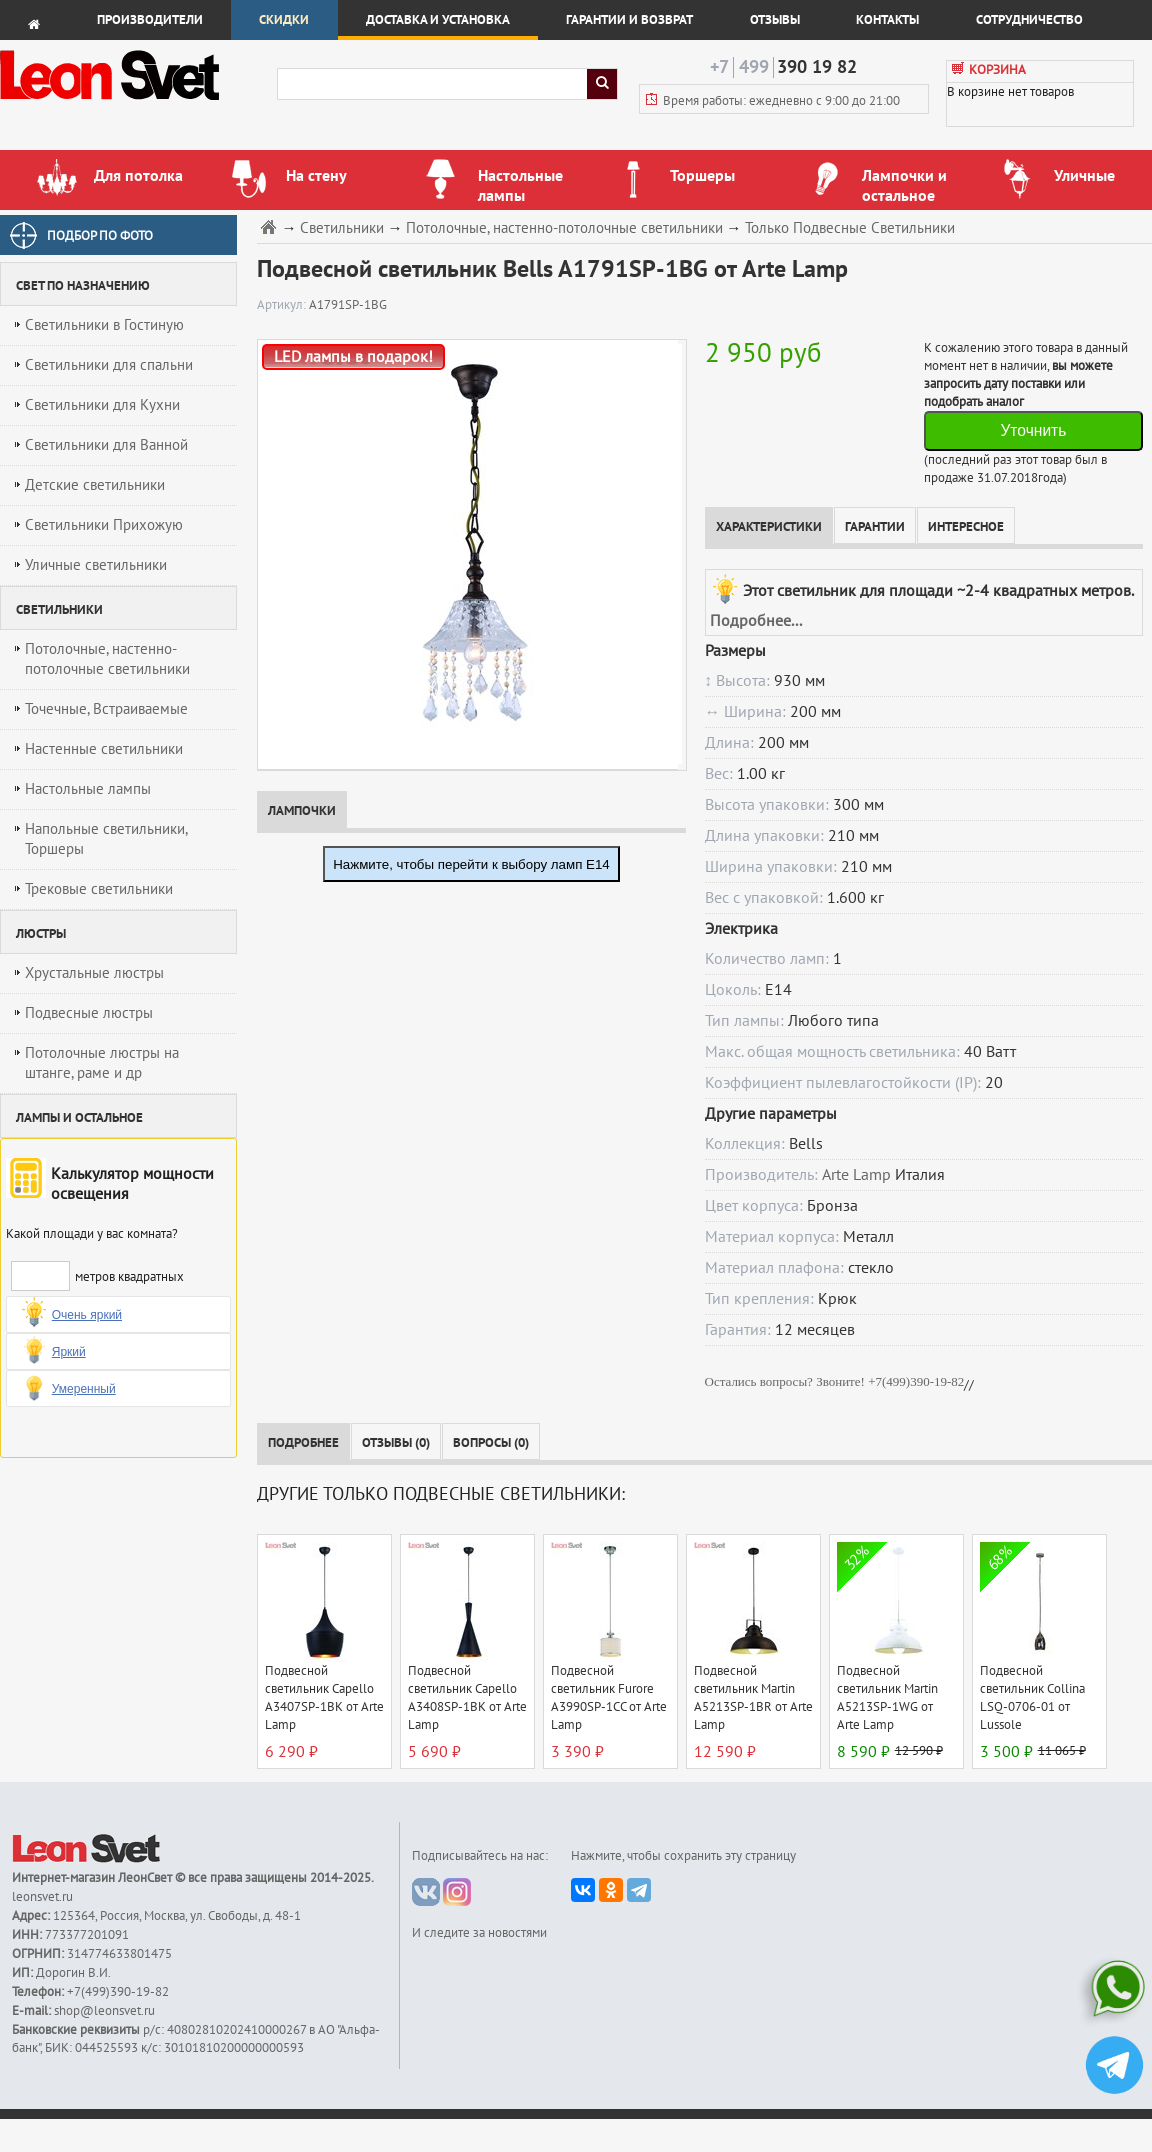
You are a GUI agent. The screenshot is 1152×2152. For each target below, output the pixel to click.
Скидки (284, 20)
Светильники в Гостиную (104, 325)
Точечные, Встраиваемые (106, 709)
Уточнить (1033, 430)
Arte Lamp (856, 1175)
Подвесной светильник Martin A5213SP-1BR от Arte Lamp (753, 1698)
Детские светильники (95, 485)
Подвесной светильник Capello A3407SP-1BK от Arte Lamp (324, 1698)
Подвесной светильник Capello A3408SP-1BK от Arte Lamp (467, 1698)
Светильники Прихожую (104, 525)
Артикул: (283, 305)
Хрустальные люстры (94, 973)
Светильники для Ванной (106, 445)
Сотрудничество (1029, 20)
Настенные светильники (104, 749)
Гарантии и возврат (629, 20)
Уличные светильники (96, 565)
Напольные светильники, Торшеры (106, 839)
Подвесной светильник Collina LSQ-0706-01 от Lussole (1032, 1698)
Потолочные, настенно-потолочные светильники (107, 659)
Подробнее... (756, 621)
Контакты (887, 20)
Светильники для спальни (109, 365)
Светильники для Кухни (102, 405)
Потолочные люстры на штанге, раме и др (102, 1063)
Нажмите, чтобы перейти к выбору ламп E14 (471, 864)
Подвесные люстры (89, 1013)
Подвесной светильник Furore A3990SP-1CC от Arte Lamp (609, 1698)
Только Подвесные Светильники (850, 228)
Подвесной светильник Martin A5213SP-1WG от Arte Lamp (887, 1698)
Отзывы (775, 20)
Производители (150, 20)
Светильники (342, 228)
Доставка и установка (438, 20)
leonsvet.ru (42, 1897)
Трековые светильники (99, 889)
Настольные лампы (88, 789)
